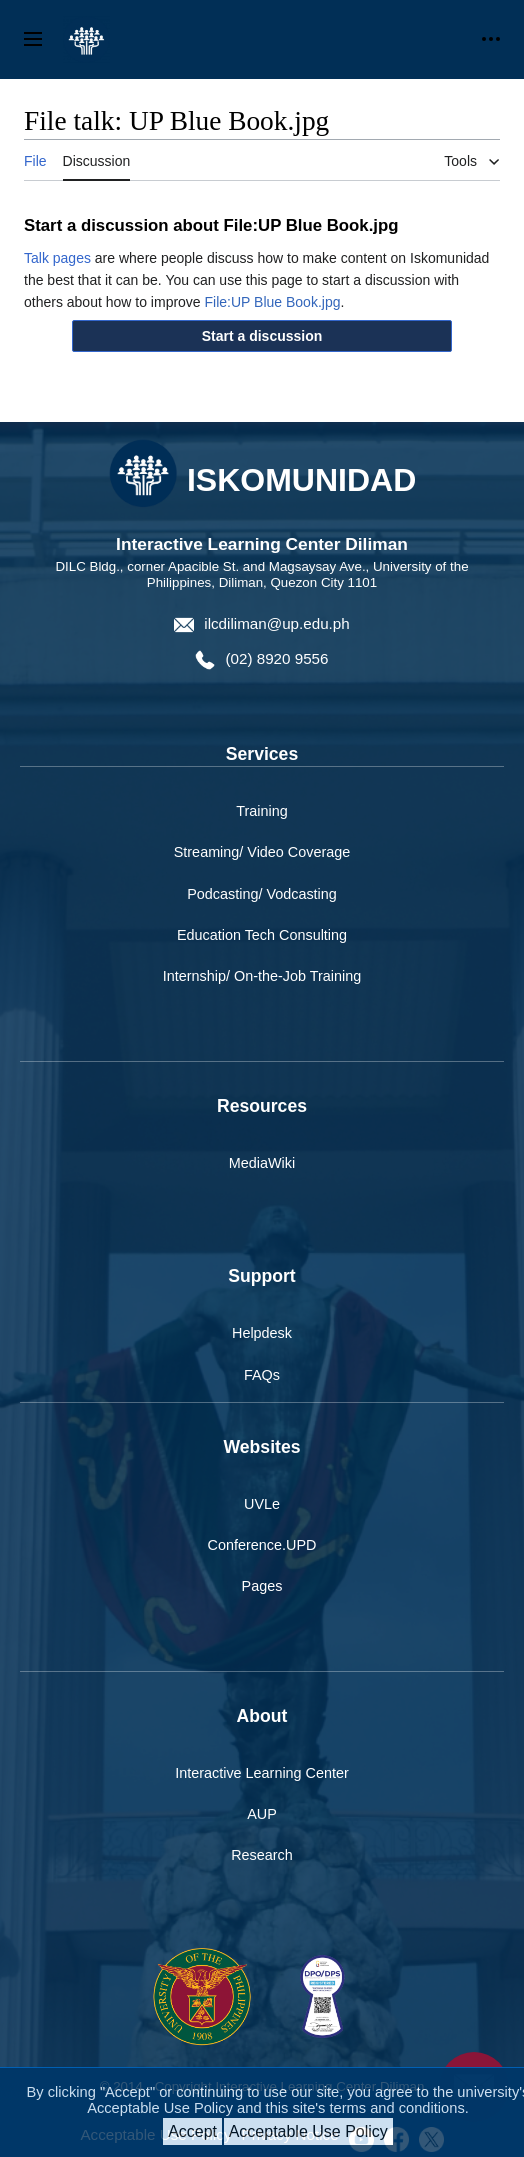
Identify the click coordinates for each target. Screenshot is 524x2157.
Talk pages (57, 258)
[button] (262, 336)
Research (262, 1855)
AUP (262, 1814)
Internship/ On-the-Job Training (262, 976)
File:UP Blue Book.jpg (273, 302)
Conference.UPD (262, 1545)
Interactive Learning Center (262, 1773)
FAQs (262, 1375)
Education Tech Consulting (262, 935)
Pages (262, 1586)
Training (261, 811)
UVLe (262, 1504)
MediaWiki (262, 1163)
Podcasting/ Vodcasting (262, 894)
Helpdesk (262, 1333)
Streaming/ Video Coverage (262, 852)
